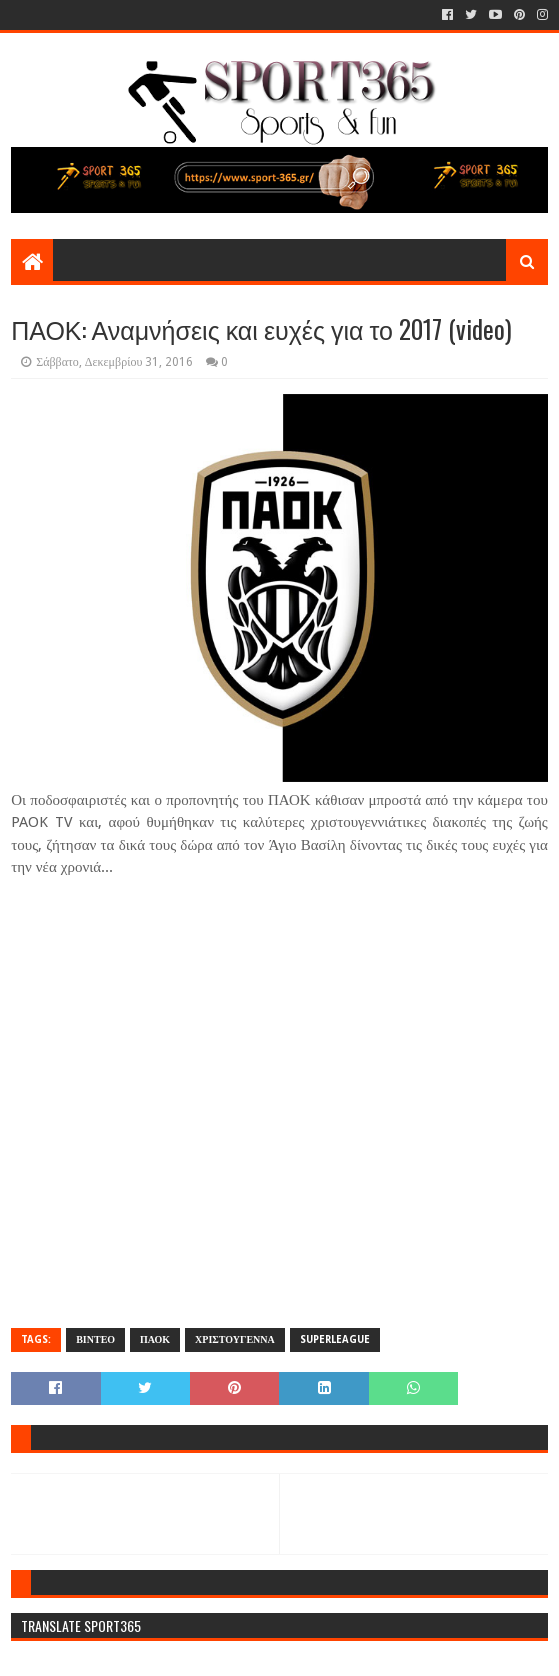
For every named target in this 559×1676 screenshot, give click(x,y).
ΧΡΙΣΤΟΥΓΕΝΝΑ (235, 1339)
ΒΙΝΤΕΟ (95, 1339)
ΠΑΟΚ (155, 1339)
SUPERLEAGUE (335, 1339)
